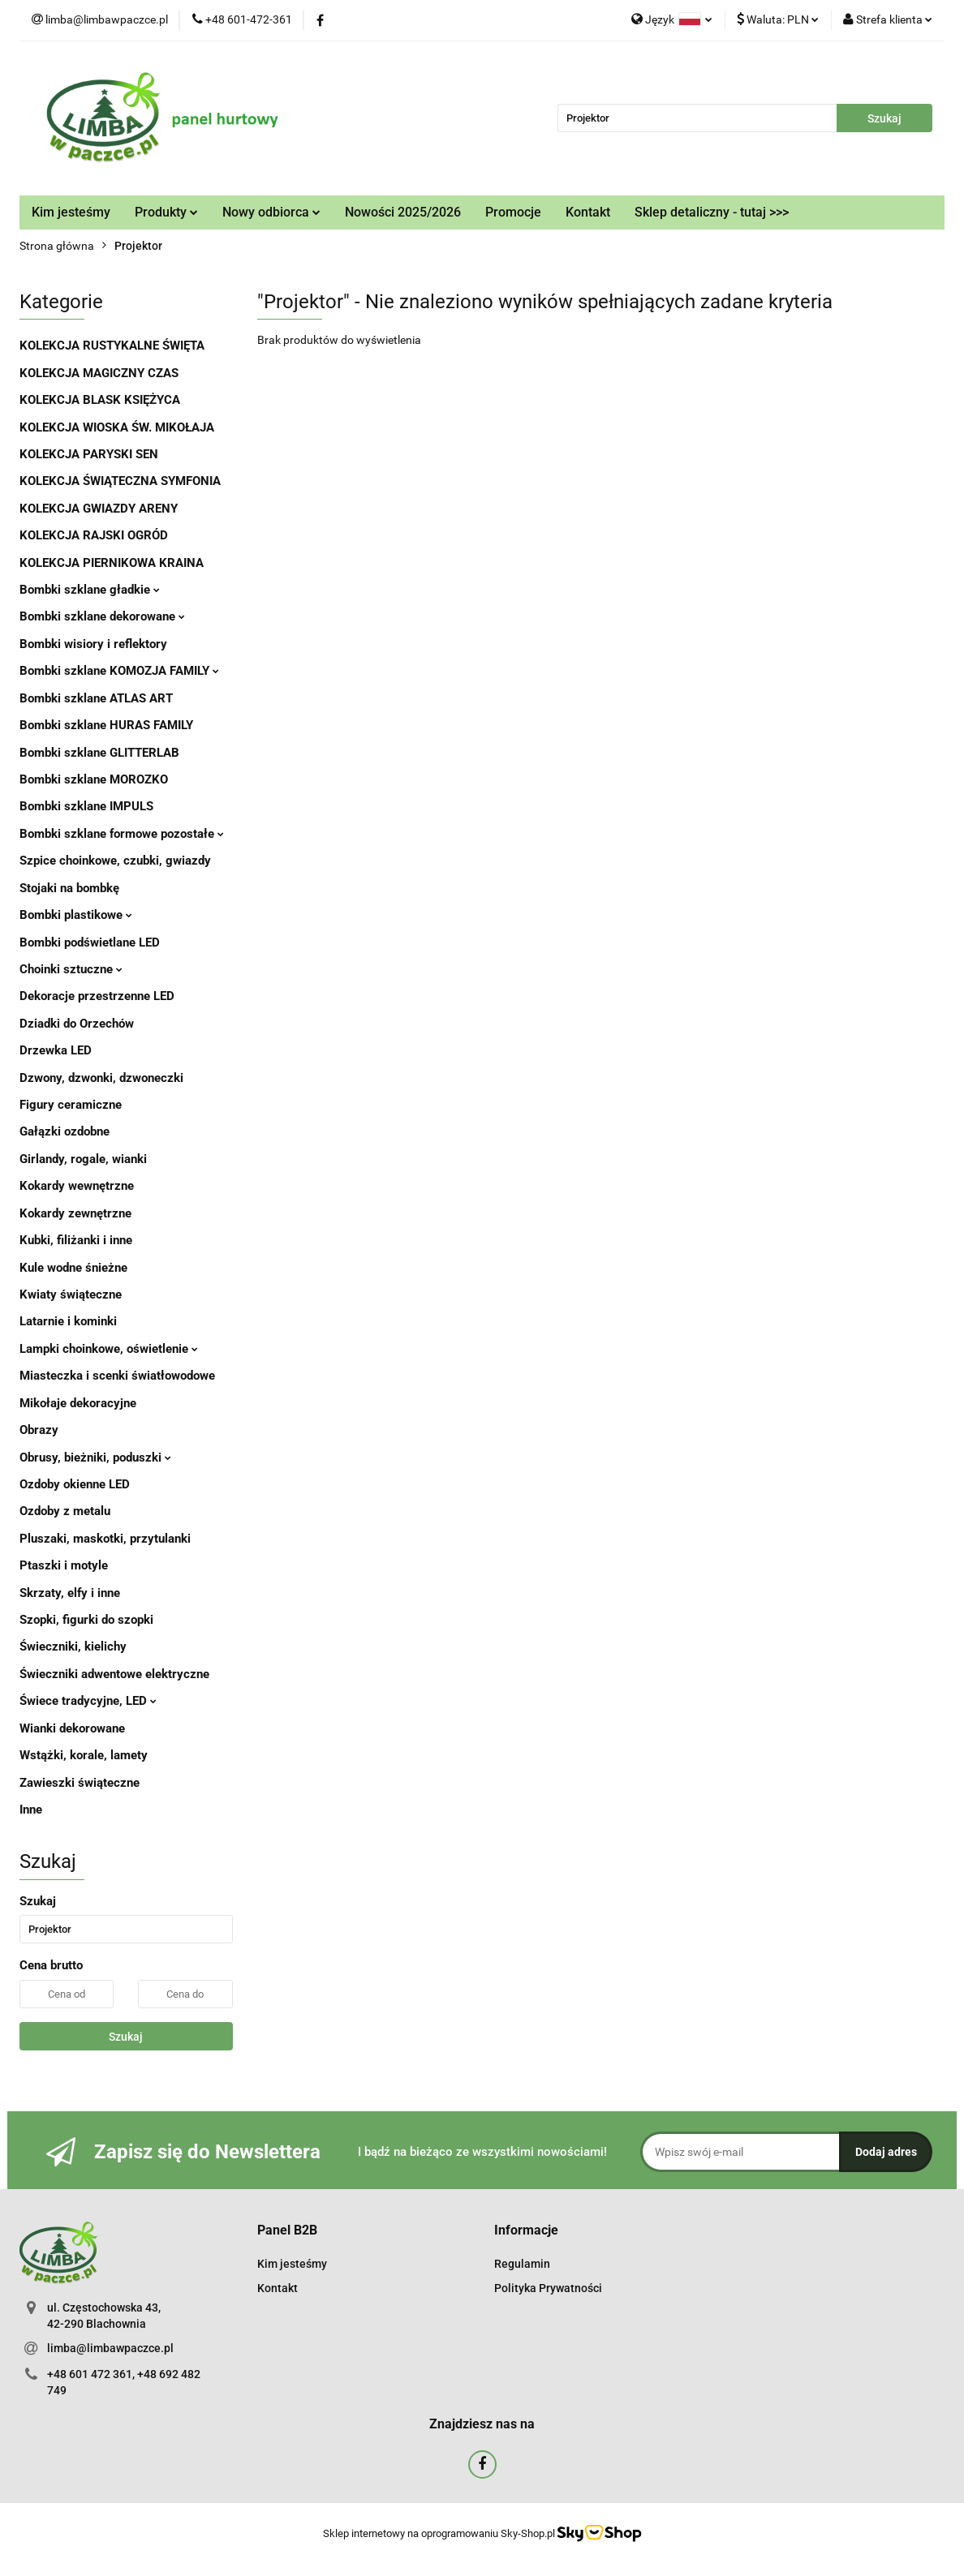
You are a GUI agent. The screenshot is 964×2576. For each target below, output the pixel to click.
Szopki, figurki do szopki (86, 1619)
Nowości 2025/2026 (403, 212)
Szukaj (126, 2036)
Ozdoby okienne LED (74, 1484)
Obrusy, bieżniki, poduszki (95, 1457)
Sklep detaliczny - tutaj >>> (712, 212)
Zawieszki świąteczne (79, 1782)
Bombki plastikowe (75, 915)
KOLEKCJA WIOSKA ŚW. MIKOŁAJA (116, 427)
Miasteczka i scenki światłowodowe (117, 1375)
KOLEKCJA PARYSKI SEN (88, 454)
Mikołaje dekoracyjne (77, 1403)
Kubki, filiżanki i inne (75, 1240)
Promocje (513, 212)
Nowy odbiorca (271, 212)
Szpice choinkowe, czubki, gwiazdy (115, 860)
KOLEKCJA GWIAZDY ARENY (98, 508)
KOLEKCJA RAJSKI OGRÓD (93, 535)
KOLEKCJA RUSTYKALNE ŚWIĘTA (111, 345)
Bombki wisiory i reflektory (93, 644)
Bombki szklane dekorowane (102, 616)
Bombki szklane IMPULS (86, 806)
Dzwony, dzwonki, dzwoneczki (101, 1078)
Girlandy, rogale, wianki (83, 1159)
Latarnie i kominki (68, 1321)
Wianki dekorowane (72, 1728)
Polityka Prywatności (548, 2288)
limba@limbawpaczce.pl (110, 2348)
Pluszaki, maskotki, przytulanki (105, 1538)
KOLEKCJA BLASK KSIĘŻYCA (99, 400)
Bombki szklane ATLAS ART (96, 698)
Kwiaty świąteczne (70, 1294)
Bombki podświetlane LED (89, 942)
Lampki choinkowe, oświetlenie (108, 1349)
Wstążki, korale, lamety (83, 1755)
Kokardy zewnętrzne (75, 1213)
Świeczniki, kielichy (73, 1646)
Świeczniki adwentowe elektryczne (114, 1674)
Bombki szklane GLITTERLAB (99, 752)
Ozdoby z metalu (64, 1511)
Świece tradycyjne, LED (88, 1701)
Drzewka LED (55, 1050)
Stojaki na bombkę (69, 888)
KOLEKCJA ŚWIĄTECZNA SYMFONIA (120, 481)
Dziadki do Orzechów (76, 1023)
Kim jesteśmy (71, 212)
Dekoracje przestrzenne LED (96, 996)
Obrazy (38, 1430)
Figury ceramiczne (70, 1104)
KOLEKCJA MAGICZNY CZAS (99, 373)
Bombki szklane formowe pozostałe (121, 833)
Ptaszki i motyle (63, 1565)
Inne (30, 1809)
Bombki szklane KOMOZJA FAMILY (119, 670)
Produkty (166, 212)
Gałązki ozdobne (64, 1131)
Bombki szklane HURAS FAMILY (106, 725)
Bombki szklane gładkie (89, 589)
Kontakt (588, 212)
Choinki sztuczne (71, 969)
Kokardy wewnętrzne (76, 1186)
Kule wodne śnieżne (73, 1267)
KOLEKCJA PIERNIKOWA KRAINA (111, 563)
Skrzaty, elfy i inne (69, 1593)
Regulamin (522, 2263)
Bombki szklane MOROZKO (93, 779)
